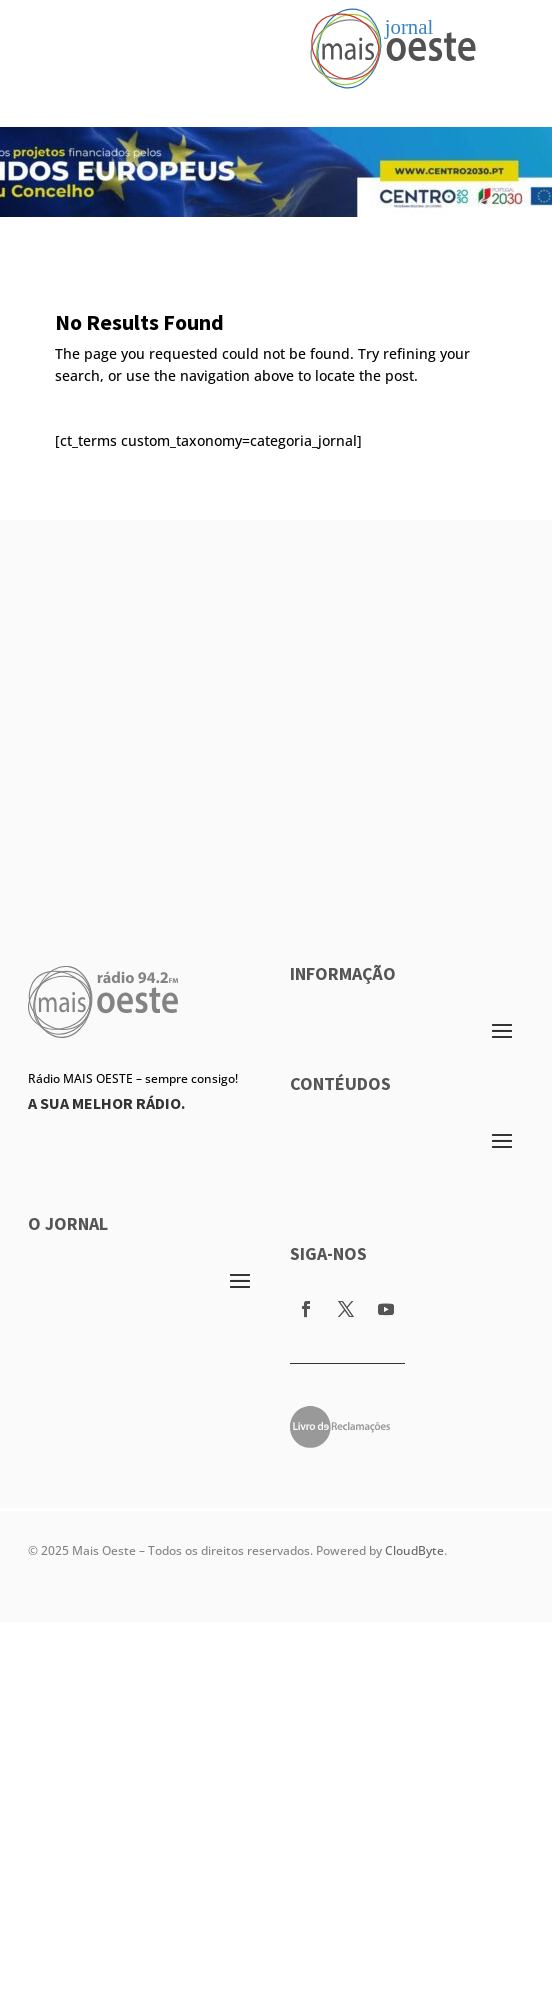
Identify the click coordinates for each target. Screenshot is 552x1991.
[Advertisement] (187, 707)
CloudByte (414, 1550)
